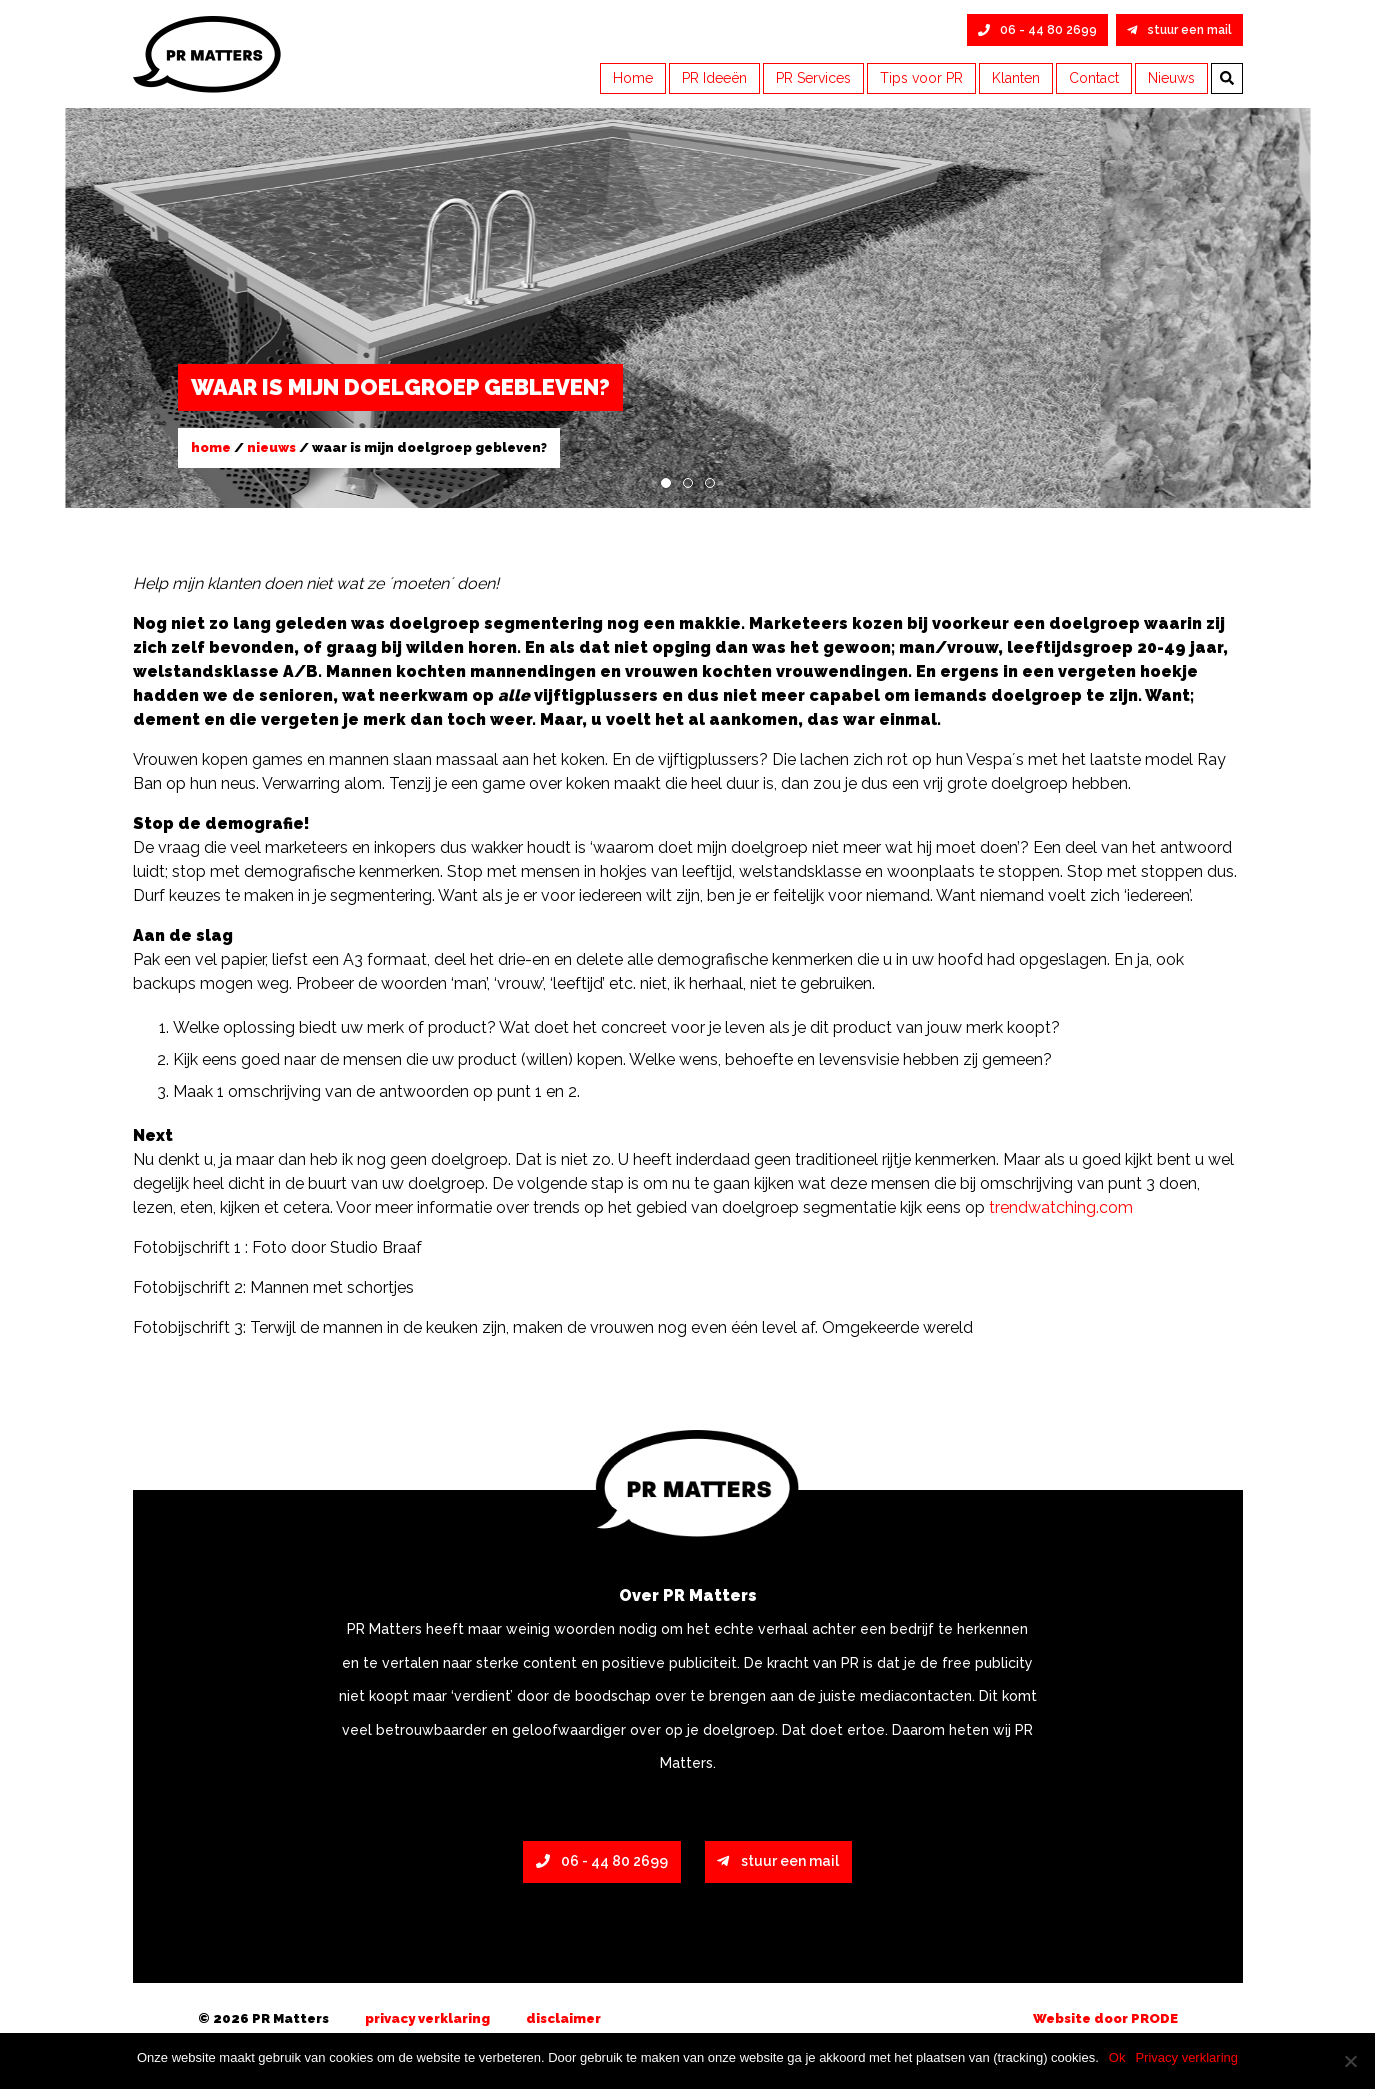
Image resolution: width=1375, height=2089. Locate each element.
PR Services (813, 78)
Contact (1094, 78)
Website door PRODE (1105, 2018)
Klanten (1016, 78)
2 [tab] (688, 483)
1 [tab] (666, 483)
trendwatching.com (1061, 1207)
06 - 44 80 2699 (1037, 30)
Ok (1117, 2057)
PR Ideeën (714, 78)
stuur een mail (1179, 30)
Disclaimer (563, 2018)
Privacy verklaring (427, 2018)
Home (633, 78)
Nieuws (1171, 78)
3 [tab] (710, 483)
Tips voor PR (921, 78)
